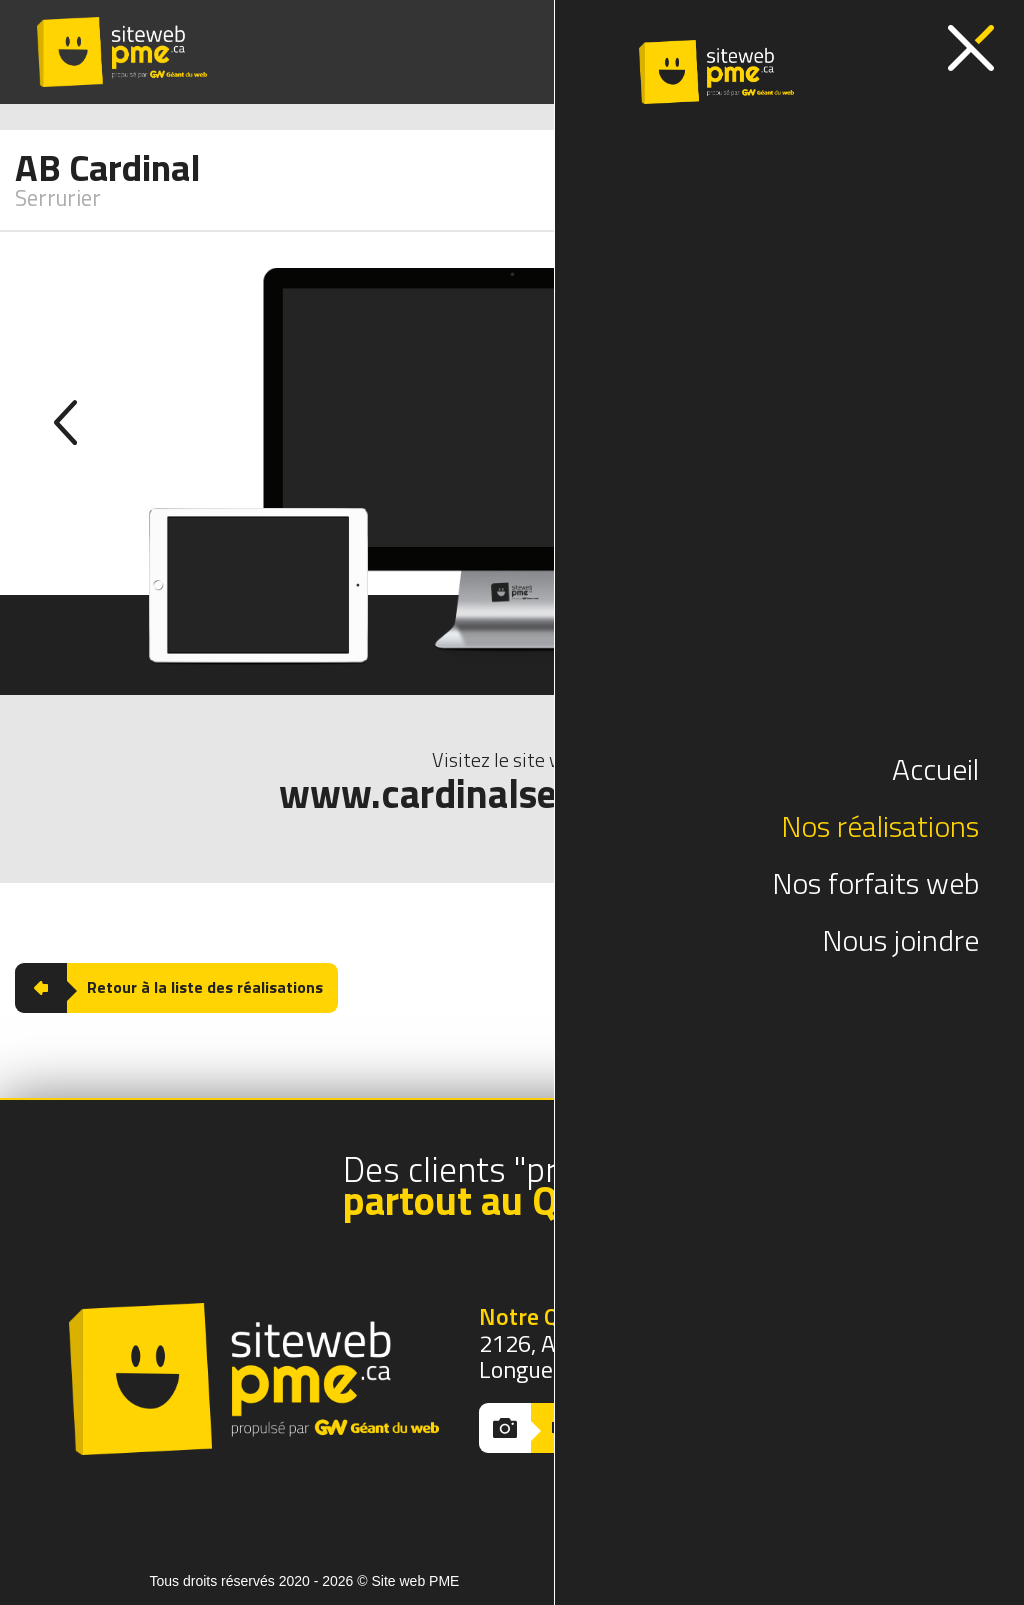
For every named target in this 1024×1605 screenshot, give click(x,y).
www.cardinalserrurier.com (512, 794)
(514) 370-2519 (663, 52)
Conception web (710, 1581)
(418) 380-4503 (829, 52)
